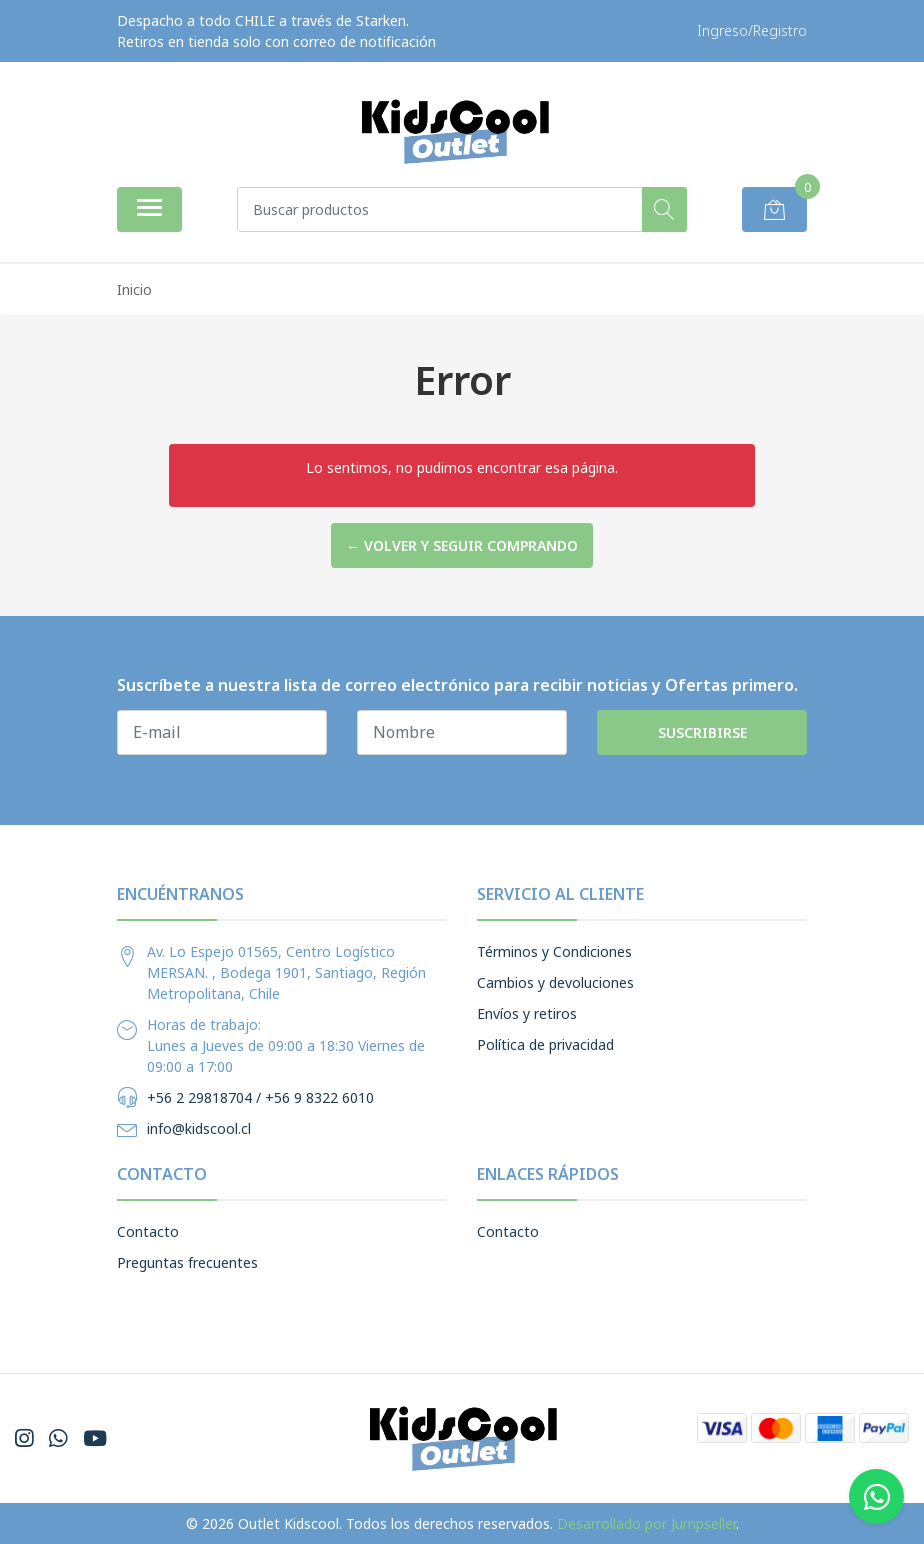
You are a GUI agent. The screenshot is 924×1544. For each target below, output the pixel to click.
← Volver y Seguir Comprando (462, 545)
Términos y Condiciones (554, 951)
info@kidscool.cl (199, 1128)
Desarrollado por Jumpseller (646, 1523)
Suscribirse (702, 732)
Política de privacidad (545, 1044)
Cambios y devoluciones (555, 982)
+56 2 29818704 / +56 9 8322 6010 (260, 1097)
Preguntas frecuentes (187, 1262)
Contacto (148, 1231)
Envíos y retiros (527, 1013)
